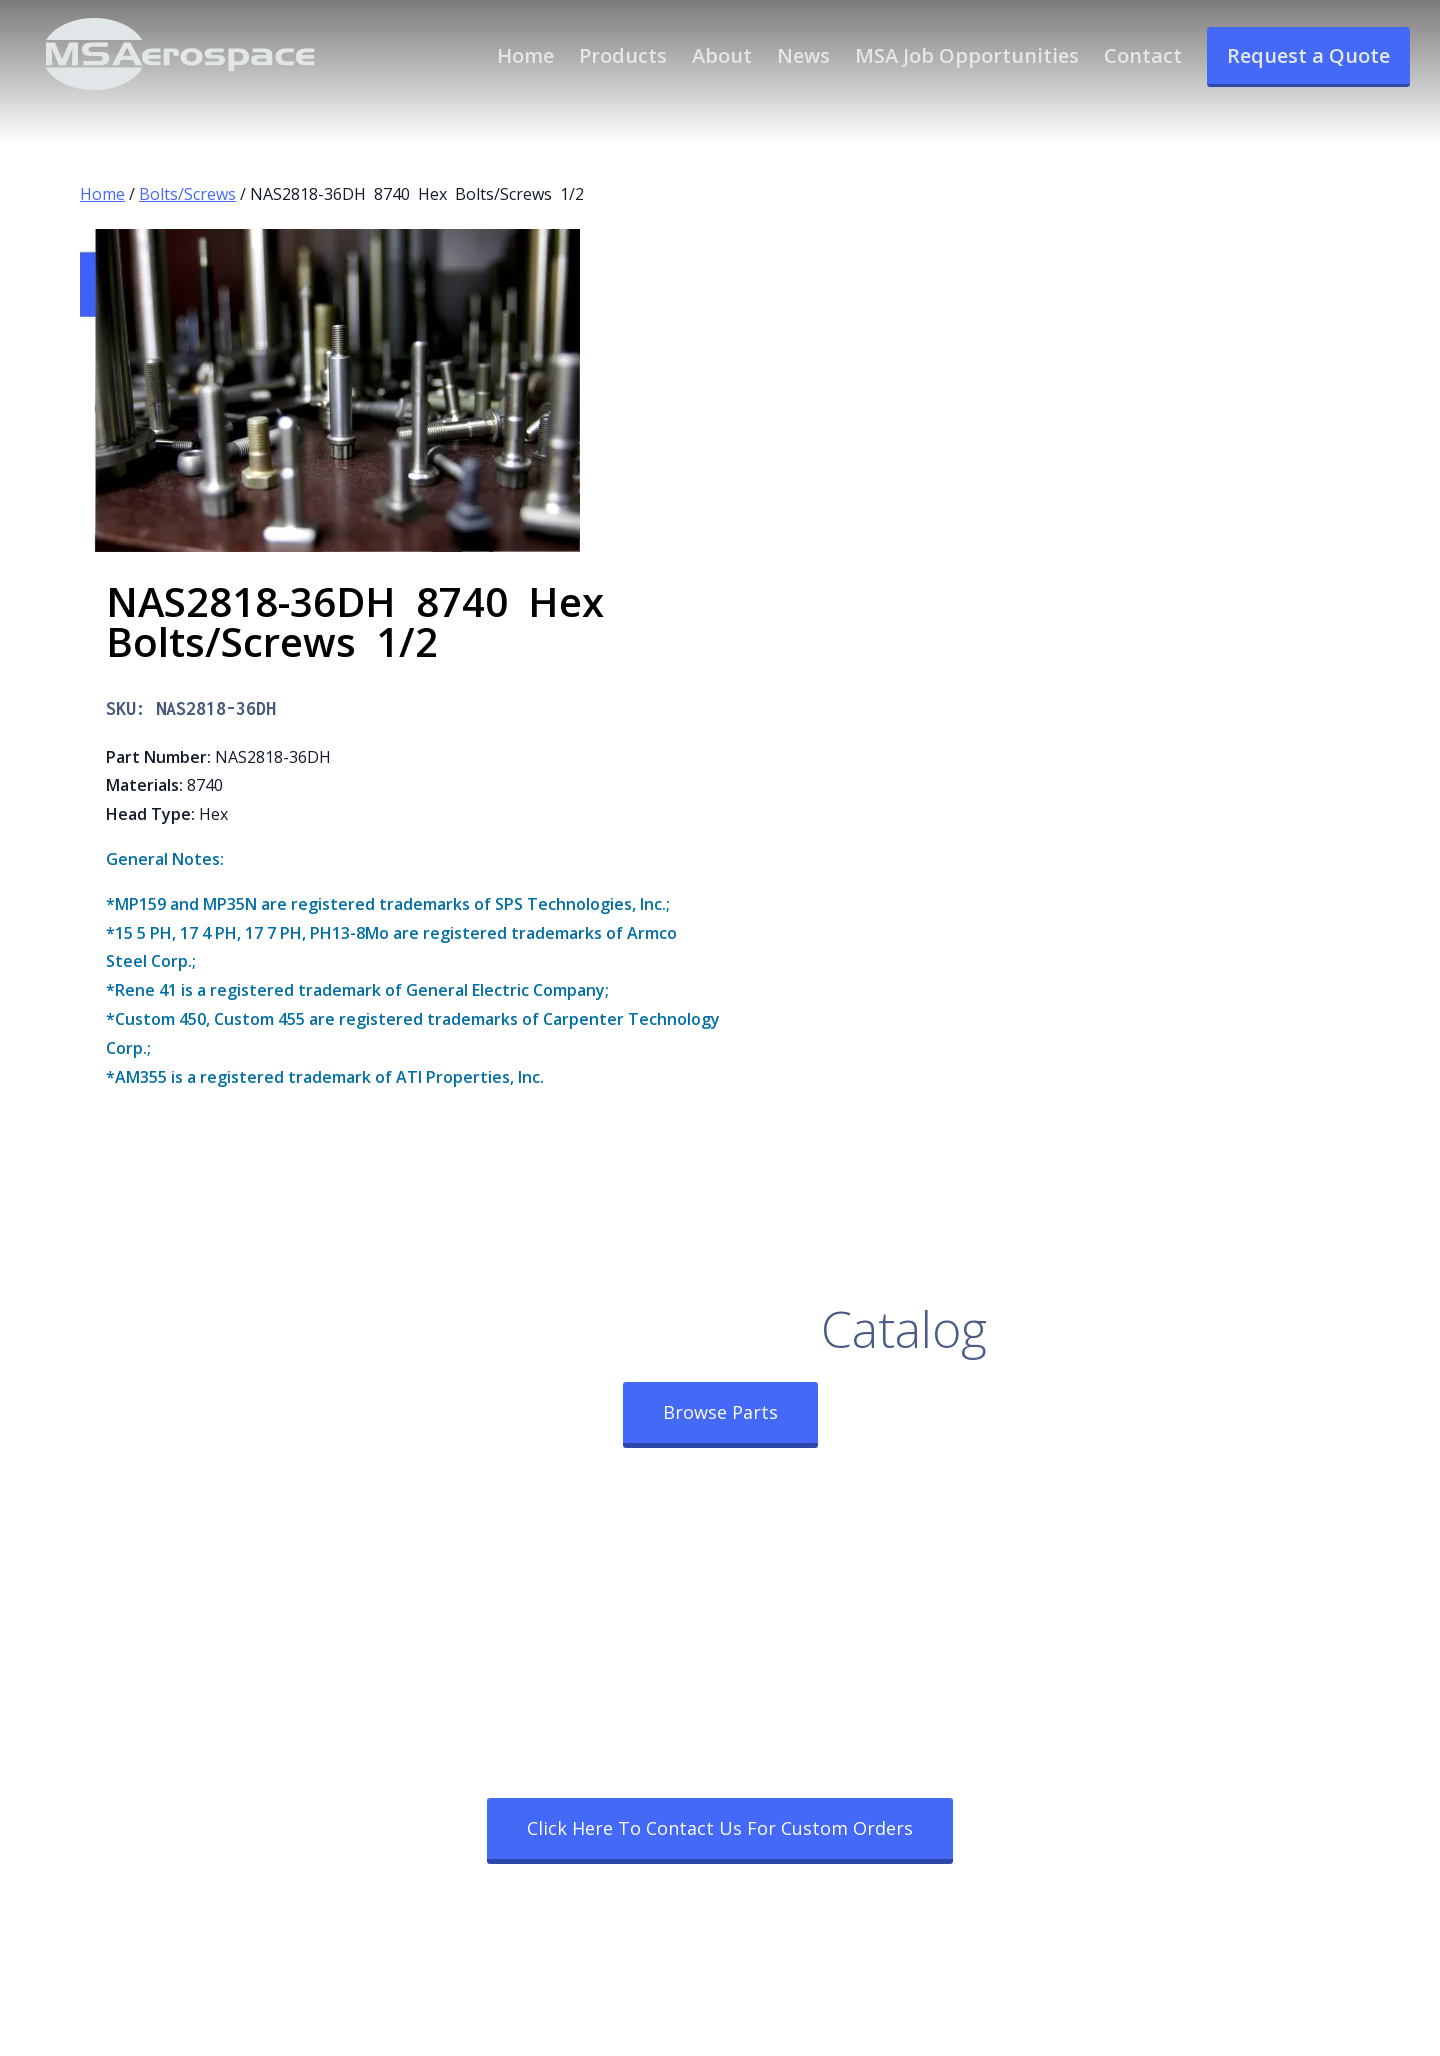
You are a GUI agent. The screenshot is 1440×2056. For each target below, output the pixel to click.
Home (102, 194)
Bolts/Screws (187, 194)
